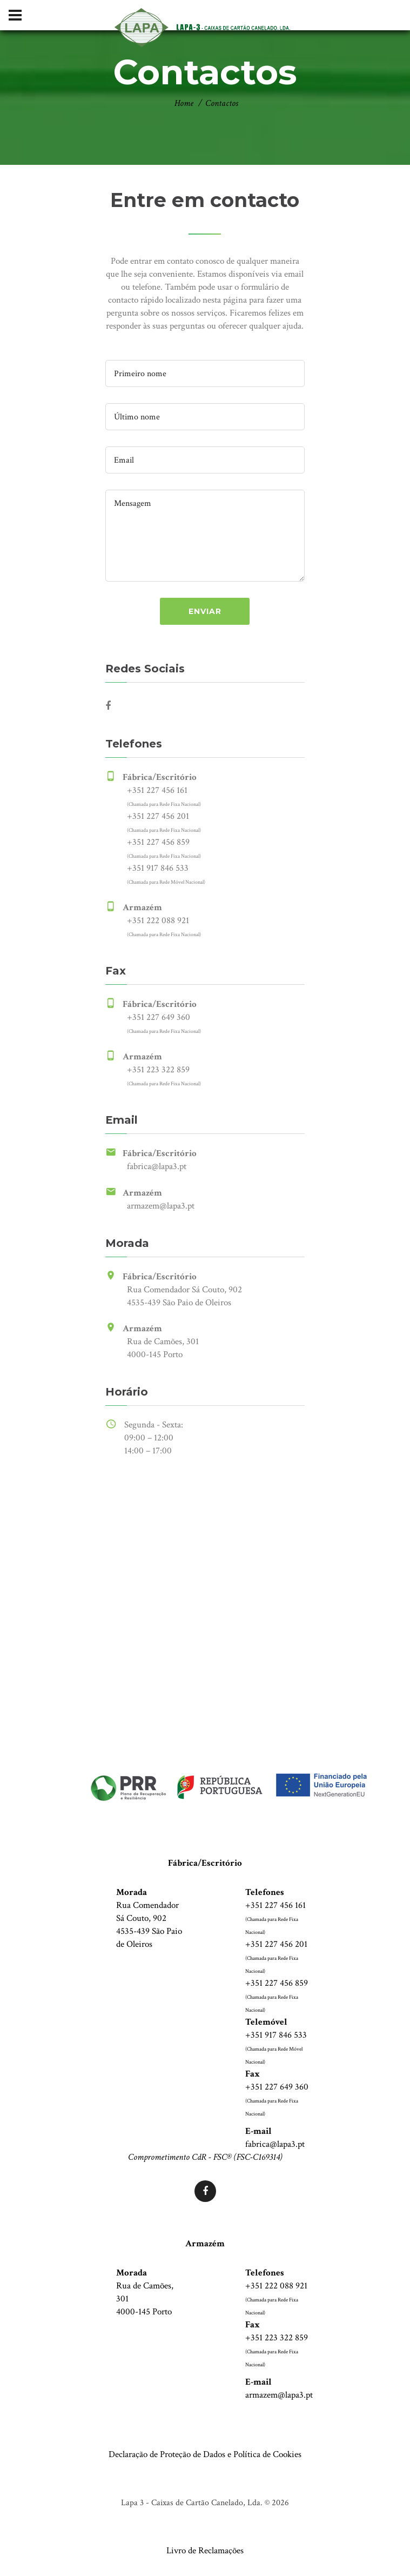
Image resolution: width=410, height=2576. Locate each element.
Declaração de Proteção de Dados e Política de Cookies (205, 2454)
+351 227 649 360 (158, 1017)
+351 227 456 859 (158, 842)
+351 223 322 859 (158, 1070)
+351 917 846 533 (158, 868)
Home (183, 103)
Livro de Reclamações (205, 2551)
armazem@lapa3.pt (160, 1206)
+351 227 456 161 (157, 790)
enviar (205, 611)
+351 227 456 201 (158, 816)
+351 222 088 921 (158, 920)
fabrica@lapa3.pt (156, 1166)
